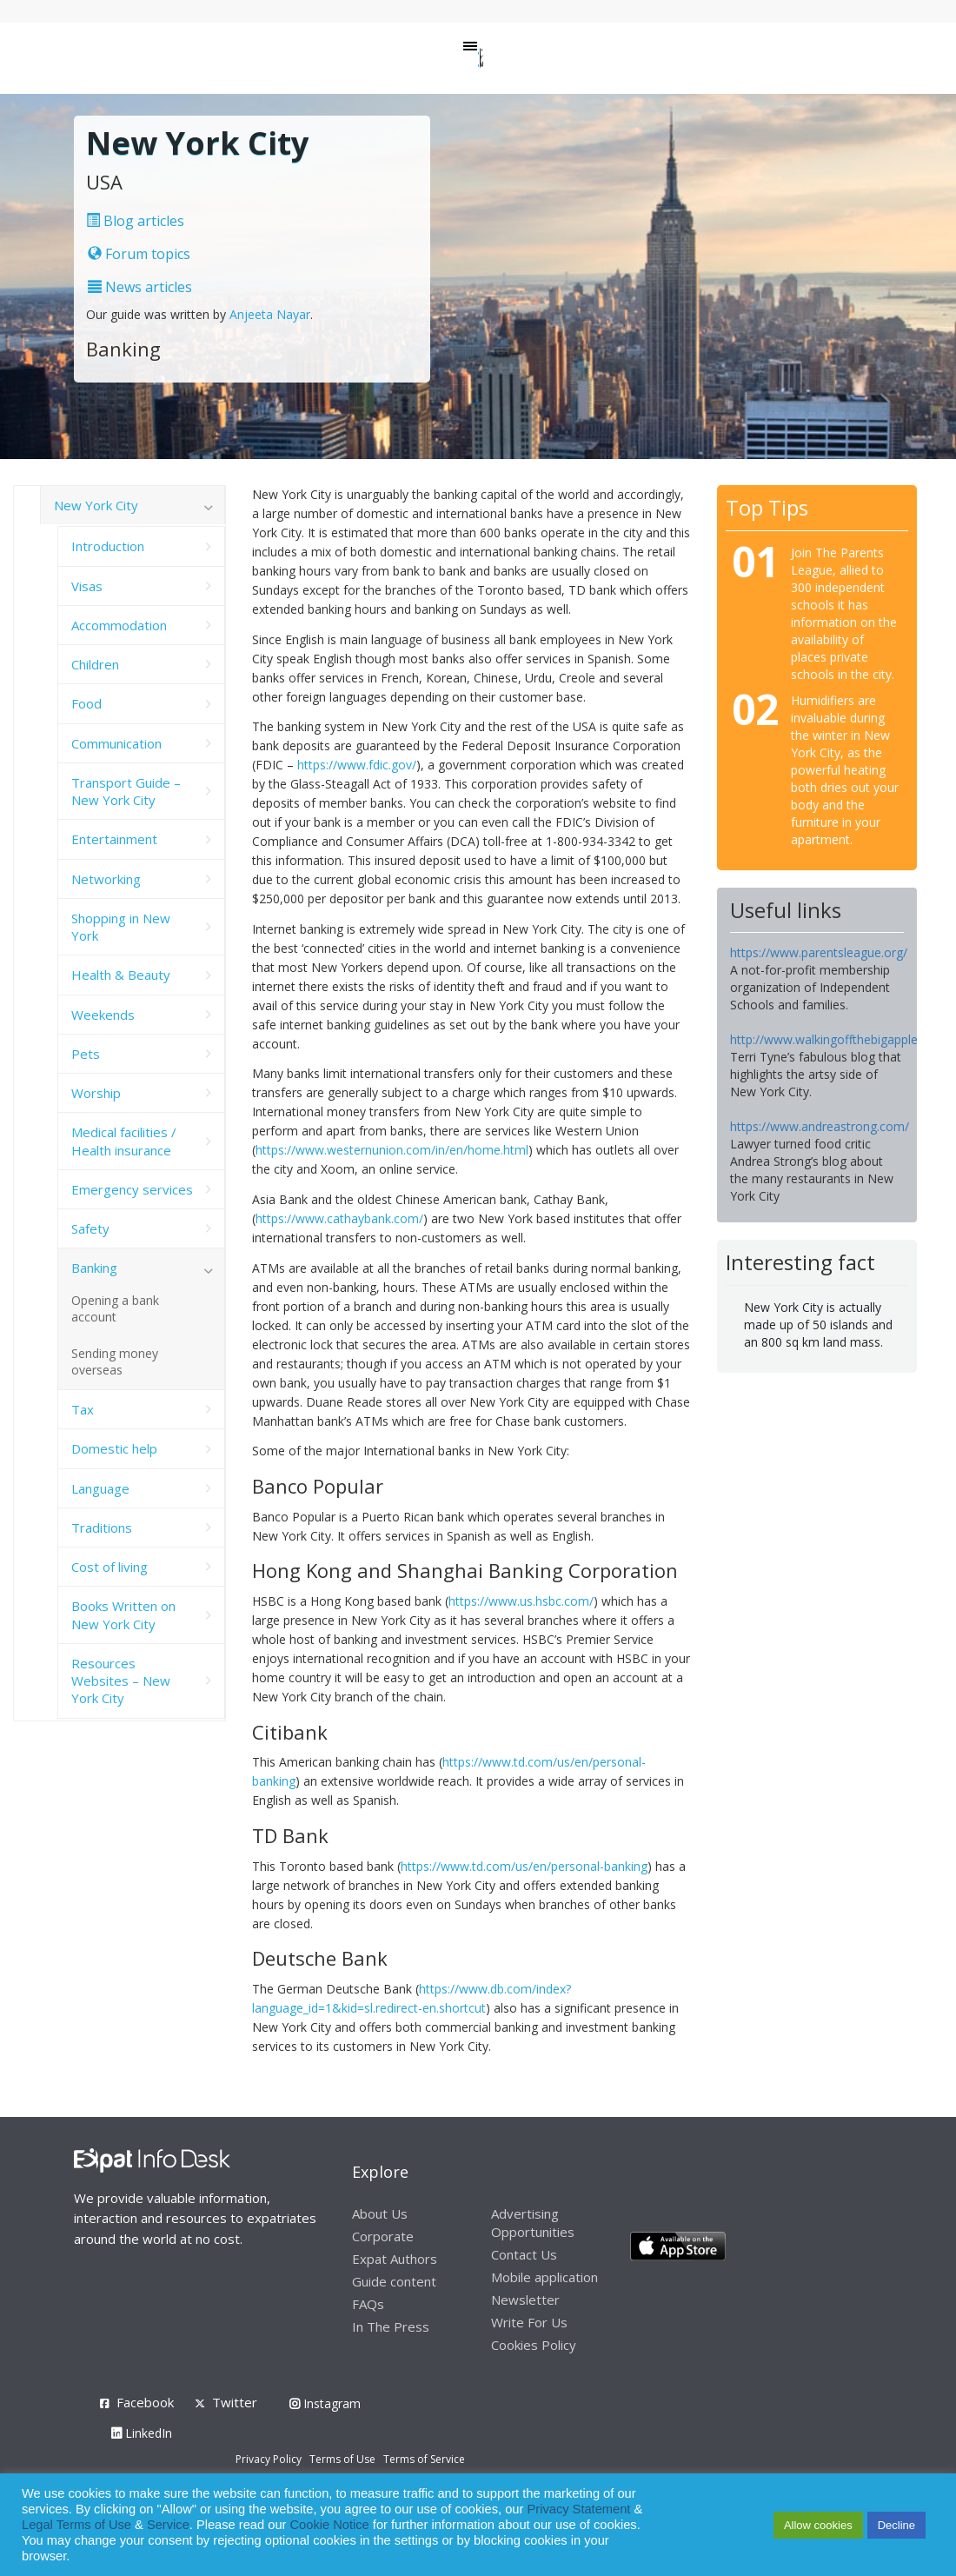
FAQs (368, 2304)
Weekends (103, 1014)
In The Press (390, 2326)
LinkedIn (141, 2433)
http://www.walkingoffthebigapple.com (838, 1039)
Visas (87, 586)
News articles (140, 286)
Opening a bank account (115, 1308)
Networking (106, 879)
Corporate (383, 2236)
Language (100, 1488)
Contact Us (524, 2254)
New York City (96, 505)
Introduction (107, 546)
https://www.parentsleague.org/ (818, 952)
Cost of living (109, 1566)
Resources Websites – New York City (120, 1680)
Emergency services (132, 1189)
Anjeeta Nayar (269, 314)
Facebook (145, 2402)
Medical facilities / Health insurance (123, 1140)
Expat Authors (394, 2258)
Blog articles (135, 220)
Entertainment (114, 839)
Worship (96, 1093)
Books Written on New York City (123, 1614)
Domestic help (114, 1448)
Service (168, 2525)
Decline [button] (896, 2525)
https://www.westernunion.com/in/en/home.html (392, 1150)
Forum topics (139, 253)
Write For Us (529, 2322)
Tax (82, 1409)
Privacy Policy (269, 2459)
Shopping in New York (120, 926)
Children (95, 664)
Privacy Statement (578, 2509)
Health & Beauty (120, 974)
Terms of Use (342, 2459)
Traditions (101, 1527)
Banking (94, 1267)
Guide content (394, 2281)
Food (86, 703)
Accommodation (119, 625)
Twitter (234, 2402)
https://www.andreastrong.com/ (819, 1126)
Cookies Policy (533, 2344)
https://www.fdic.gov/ (356, 764)
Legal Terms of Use (76, 2525)
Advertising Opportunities (532, 2222)
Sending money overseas (114, 1361)
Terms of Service (424, 2459)
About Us (380, 2213)
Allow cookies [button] (818, 2525)
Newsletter (525, 2299)
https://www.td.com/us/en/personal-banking (524, 1866)
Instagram (325, 2403)
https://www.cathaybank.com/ (339, 1218)
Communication (116, 743)
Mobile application (544, 2277)
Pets (85, 1053)
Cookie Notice (329, 2525)
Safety (90, 1228)
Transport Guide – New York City (126, 791)
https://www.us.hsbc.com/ (521, 1601)
